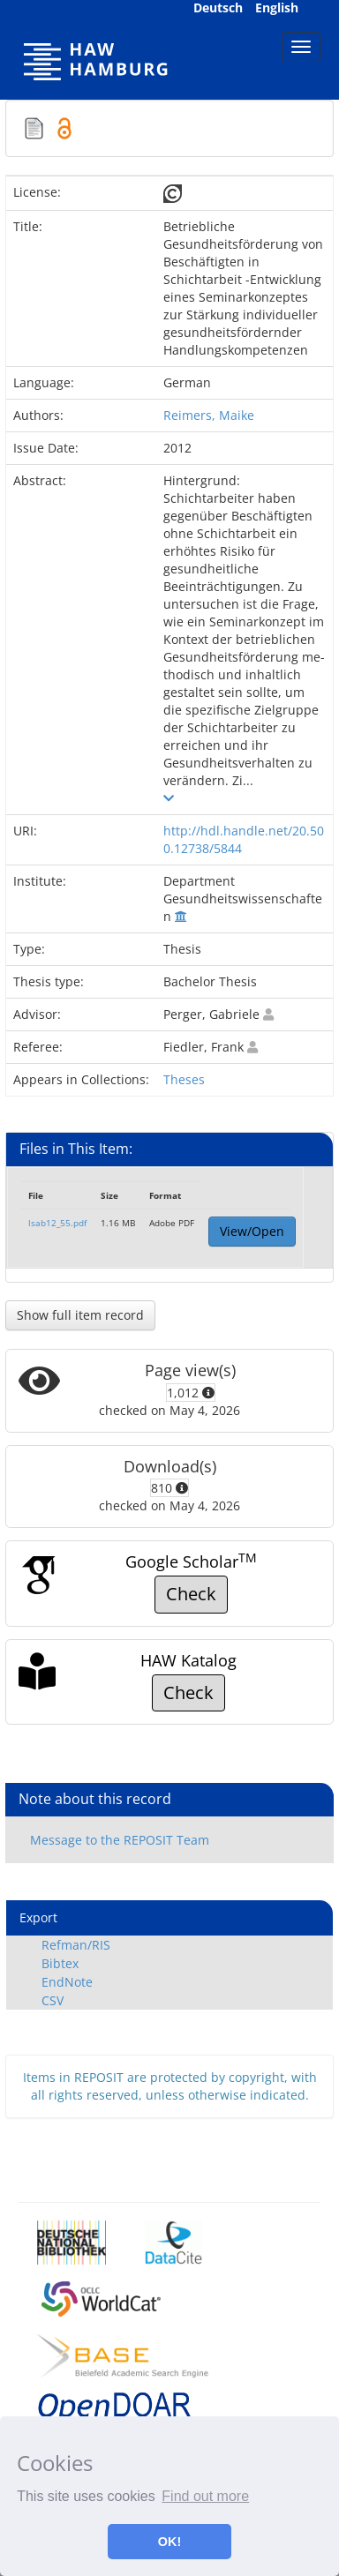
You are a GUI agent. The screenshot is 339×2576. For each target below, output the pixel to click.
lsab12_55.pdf (57, 1223)
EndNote (67, 1981)
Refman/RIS (75, 1944)
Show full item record (80, 1315)
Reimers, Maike (208, 415)
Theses (184, 1079)
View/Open (252, 1231)
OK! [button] (169, 2542)
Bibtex (60, 1963)
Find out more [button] (205, 2496)
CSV (52, 2000)
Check (191, 1594)
